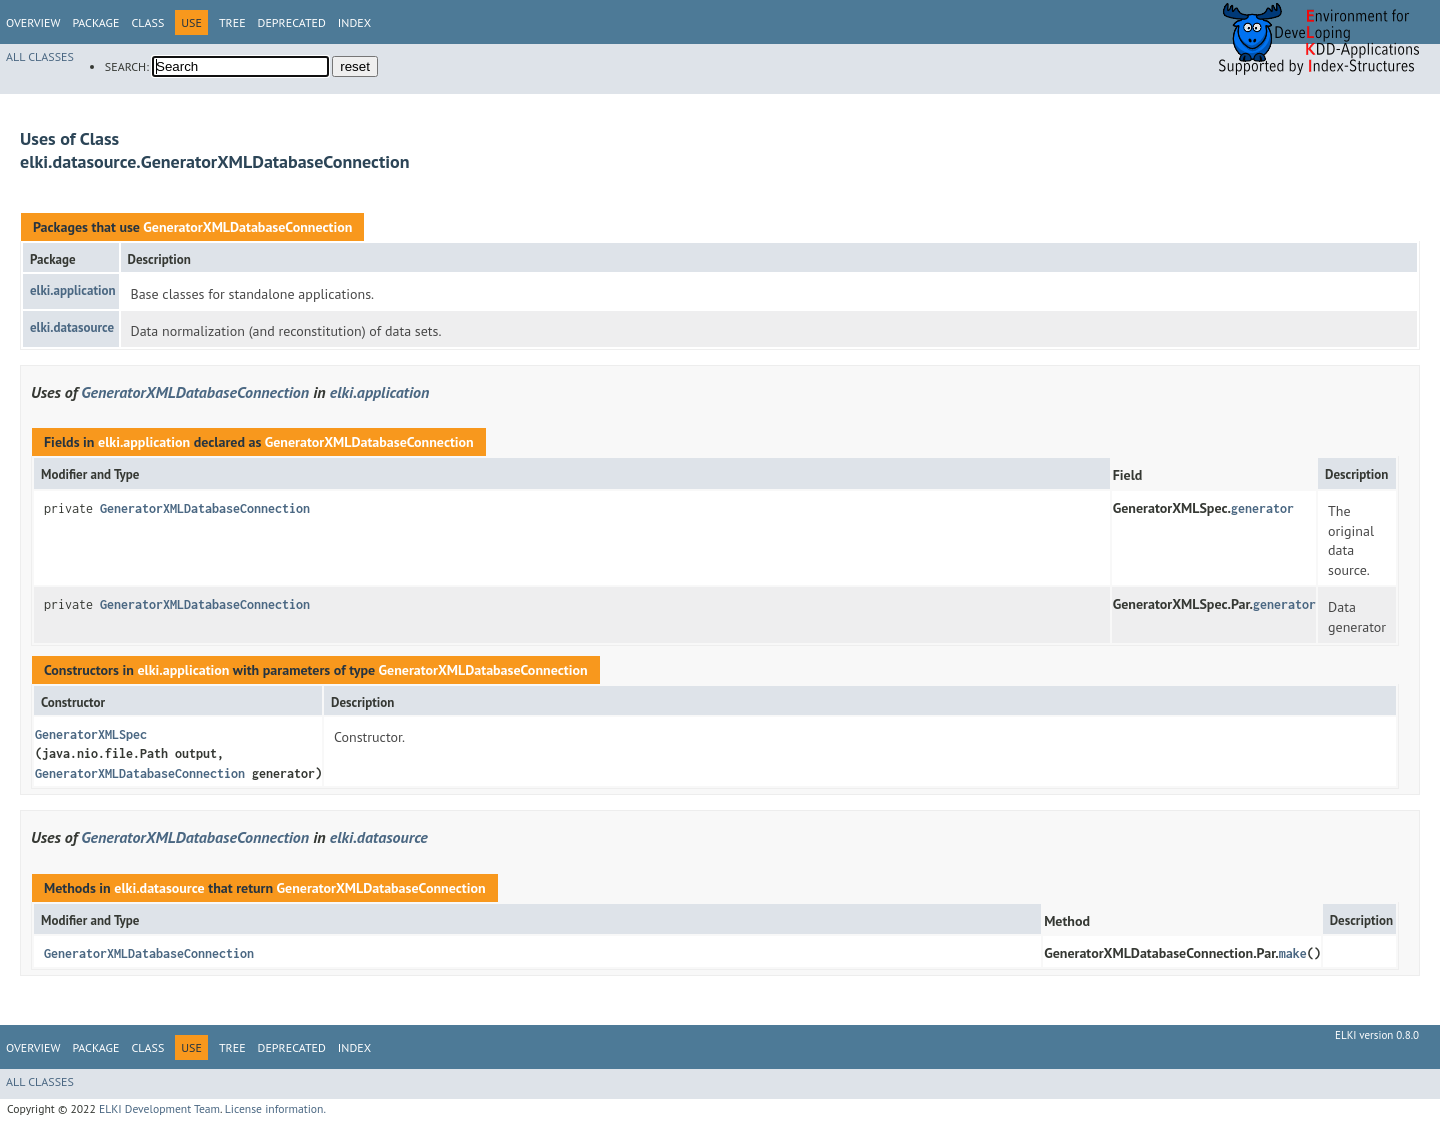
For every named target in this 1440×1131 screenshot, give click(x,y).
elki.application (73, 290)
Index (354, 22)
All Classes (40, 56)
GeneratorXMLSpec (91, 734)
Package (95, 22)
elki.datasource (72, 327)
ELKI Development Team (159, 1108)
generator (1262, 508)
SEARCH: (127, 66)
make (1293, 953)
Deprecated (292, 22)
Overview (33, 22)
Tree (232, 22)
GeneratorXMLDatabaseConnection (247, 227)
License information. (275, 1108)
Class (147, 22)
